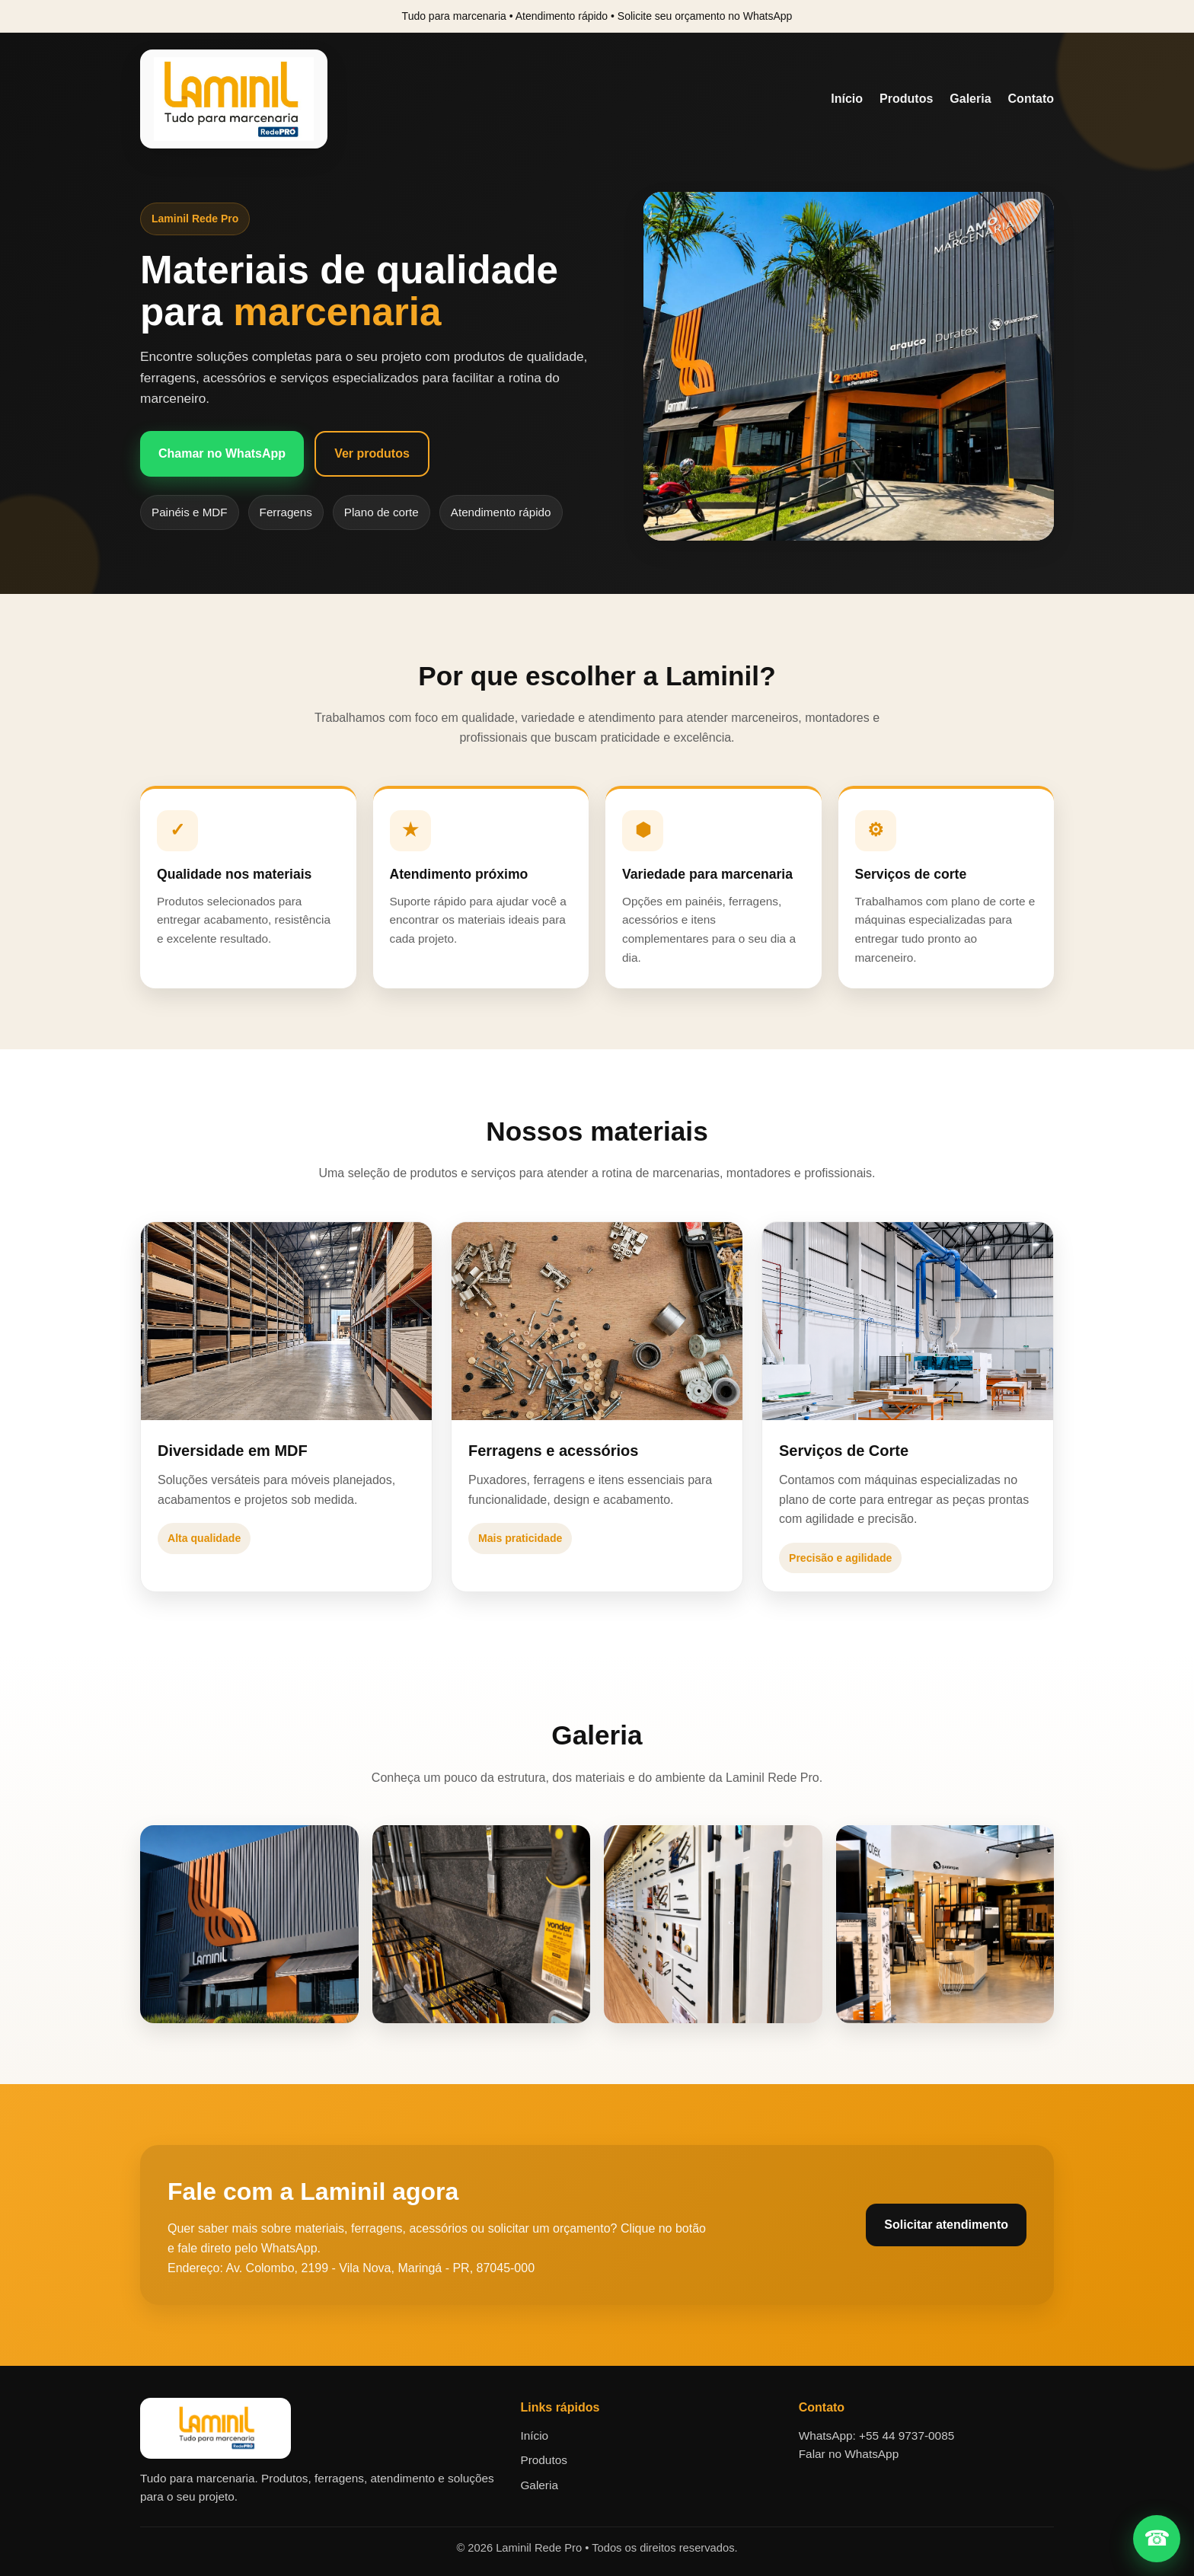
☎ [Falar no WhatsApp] (1157, 2538)
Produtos (906, 98)
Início (847, 98)
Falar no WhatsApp (849, 2453)
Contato (1031, 98)
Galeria (970, 98)
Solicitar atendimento (946, 2224)
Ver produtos (372, 453)
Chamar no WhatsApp (222, 453)
